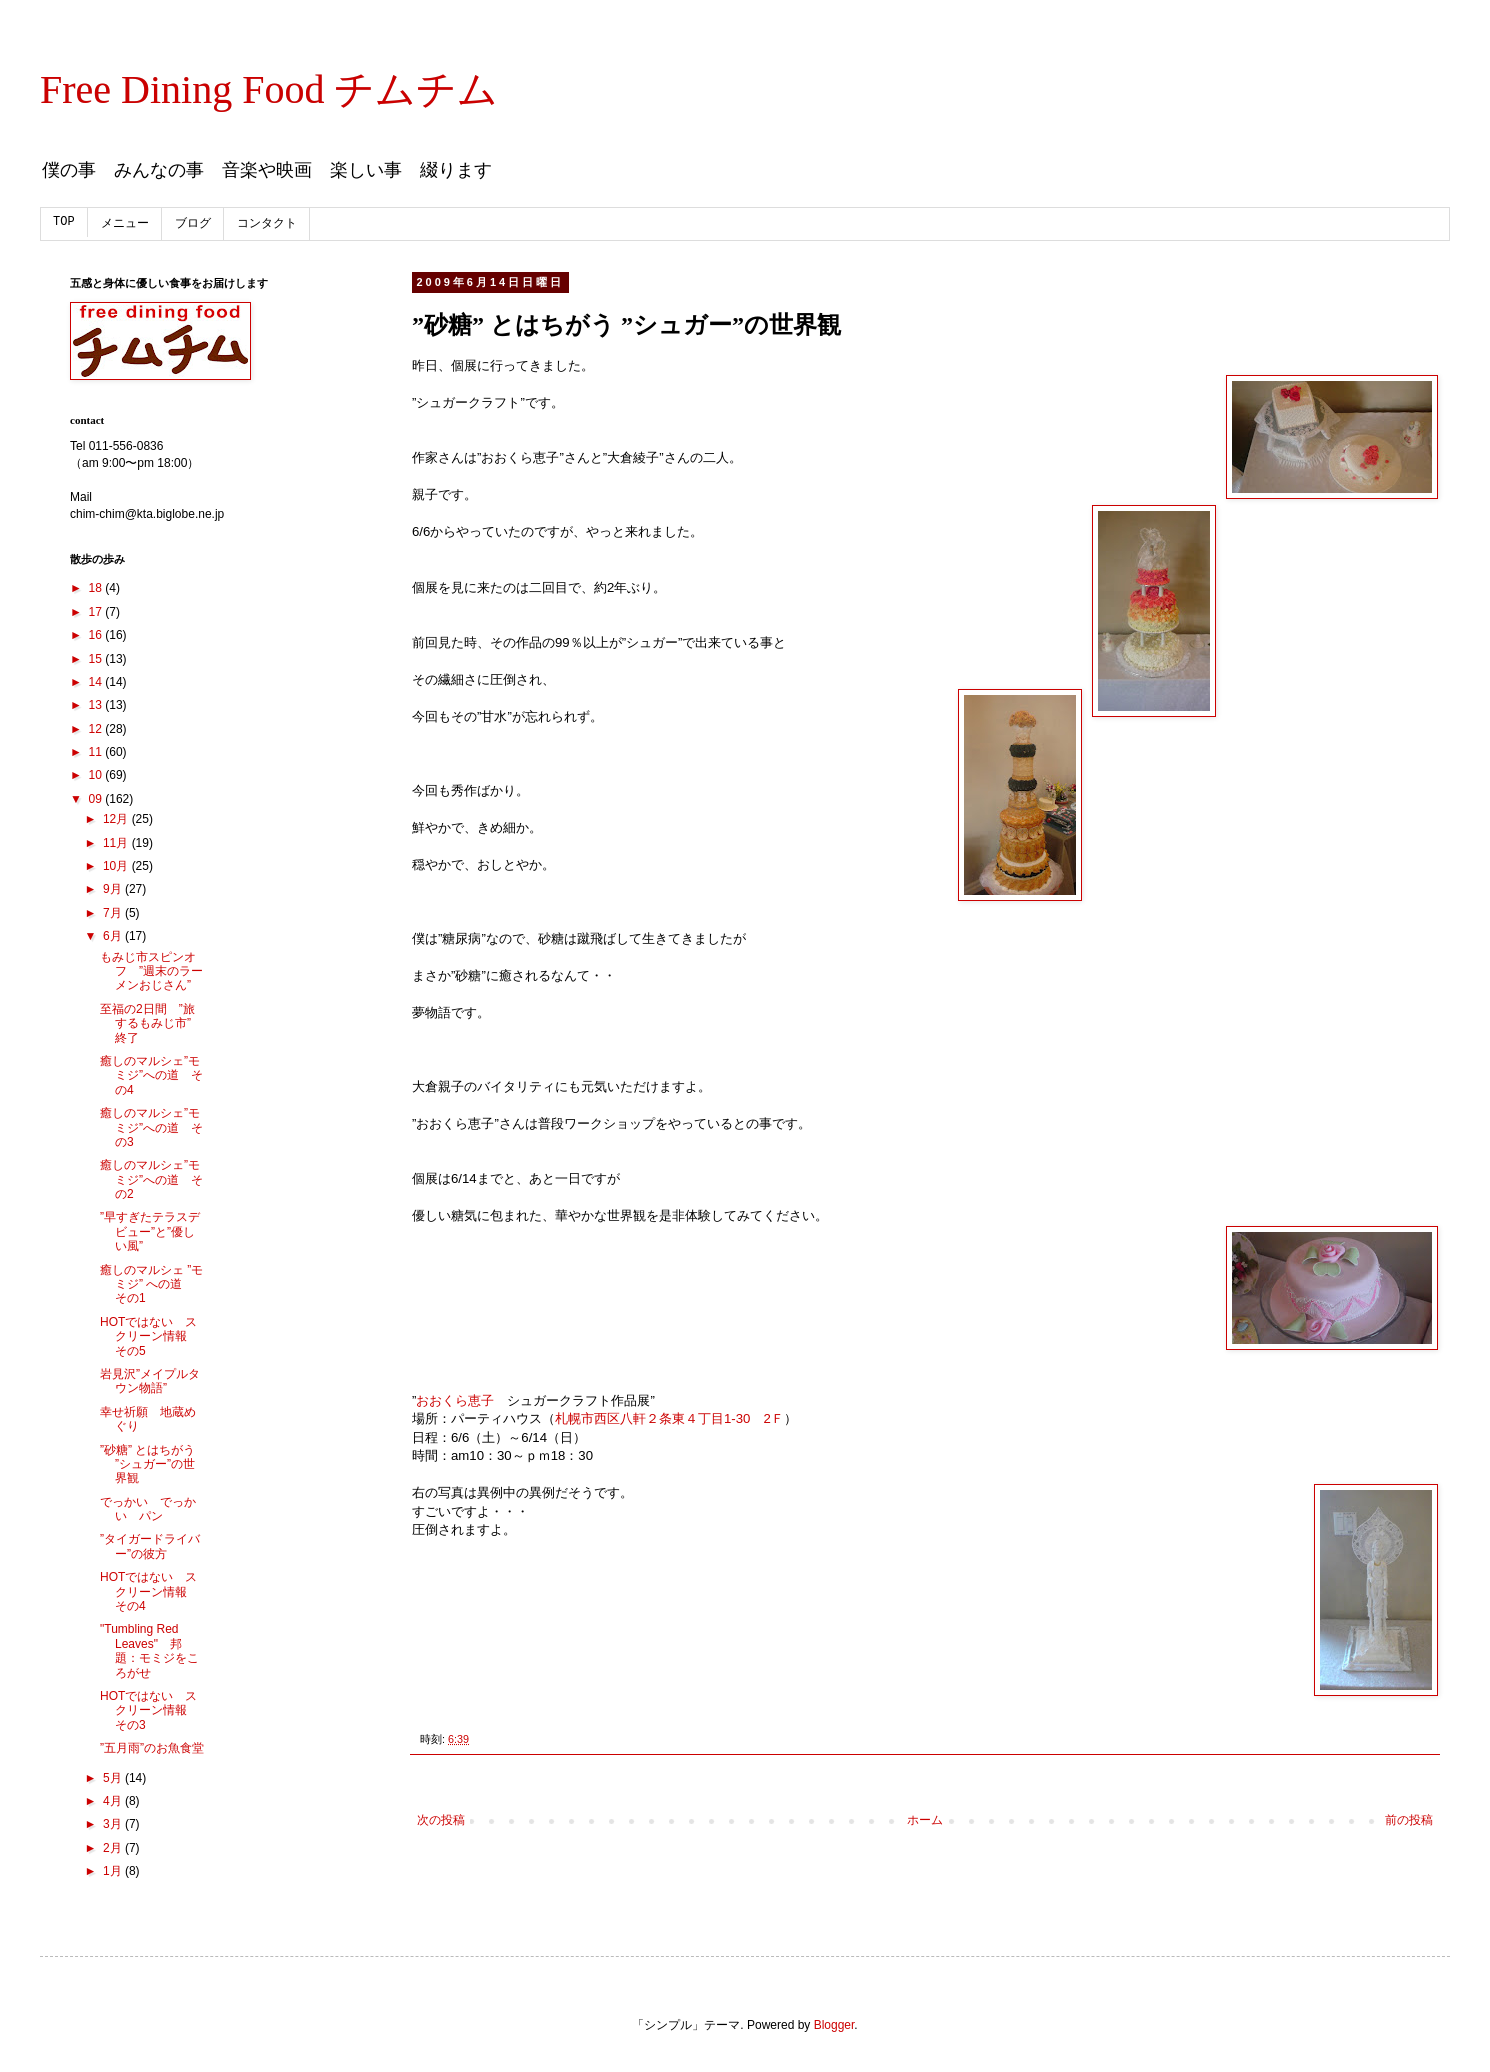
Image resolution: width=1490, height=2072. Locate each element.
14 (97, 682)
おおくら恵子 (455, 1400)
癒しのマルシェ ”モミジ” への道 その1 (151, 1284)
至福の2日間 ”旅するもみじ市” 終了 (147, 1023)
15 (97, 659)
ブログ (193, 224)
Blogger (834, 2025)
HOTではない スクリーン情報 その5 (149, 1336)
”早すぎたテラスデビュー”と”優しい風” (150, 1231)
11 (97, 752)
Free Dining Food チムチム (269, 89)
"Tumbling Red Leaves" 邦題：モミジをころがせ (149, 1650)
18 (97, 588)
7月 (114, 913)
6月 (114, 936)
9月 (114, 889)
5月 (114, 1778)
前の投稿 (1409, 1820)
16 (97, 635)
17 (97, 612)
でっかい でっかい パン (148, 1509)
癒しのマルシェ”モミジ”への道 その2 (151, 1179)
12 (97, 729)
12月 (117, 819)
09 (97, 799)
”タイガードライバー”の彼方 (150, 1546)
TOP (64, 222)
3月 (114, 1824)
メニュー (125, 224)
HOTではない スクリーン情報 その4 (149, 1591)
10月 (117, 866)
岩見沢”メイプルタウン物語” (150, 1381)
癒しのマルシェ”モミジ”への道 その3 (151, 1127)
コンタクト (267, 224)
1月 (114, 1871)
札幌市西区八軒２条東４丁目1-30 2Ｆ (669, 1418)
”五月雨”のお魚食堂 (152, 1748)
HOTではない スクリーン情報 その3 (149, 1710)
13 (97, 705)
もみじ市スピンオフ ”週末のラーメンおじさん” (151, 971)
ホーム (925, 1820)
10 (97, 775)
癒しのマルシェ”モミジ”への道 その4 (151, 1075)
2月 (114, 1848)
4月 (114, 1801)
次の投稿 (441, 1820)
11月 (117, 843)
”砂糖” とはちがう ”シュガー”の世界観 (147, 1464)
